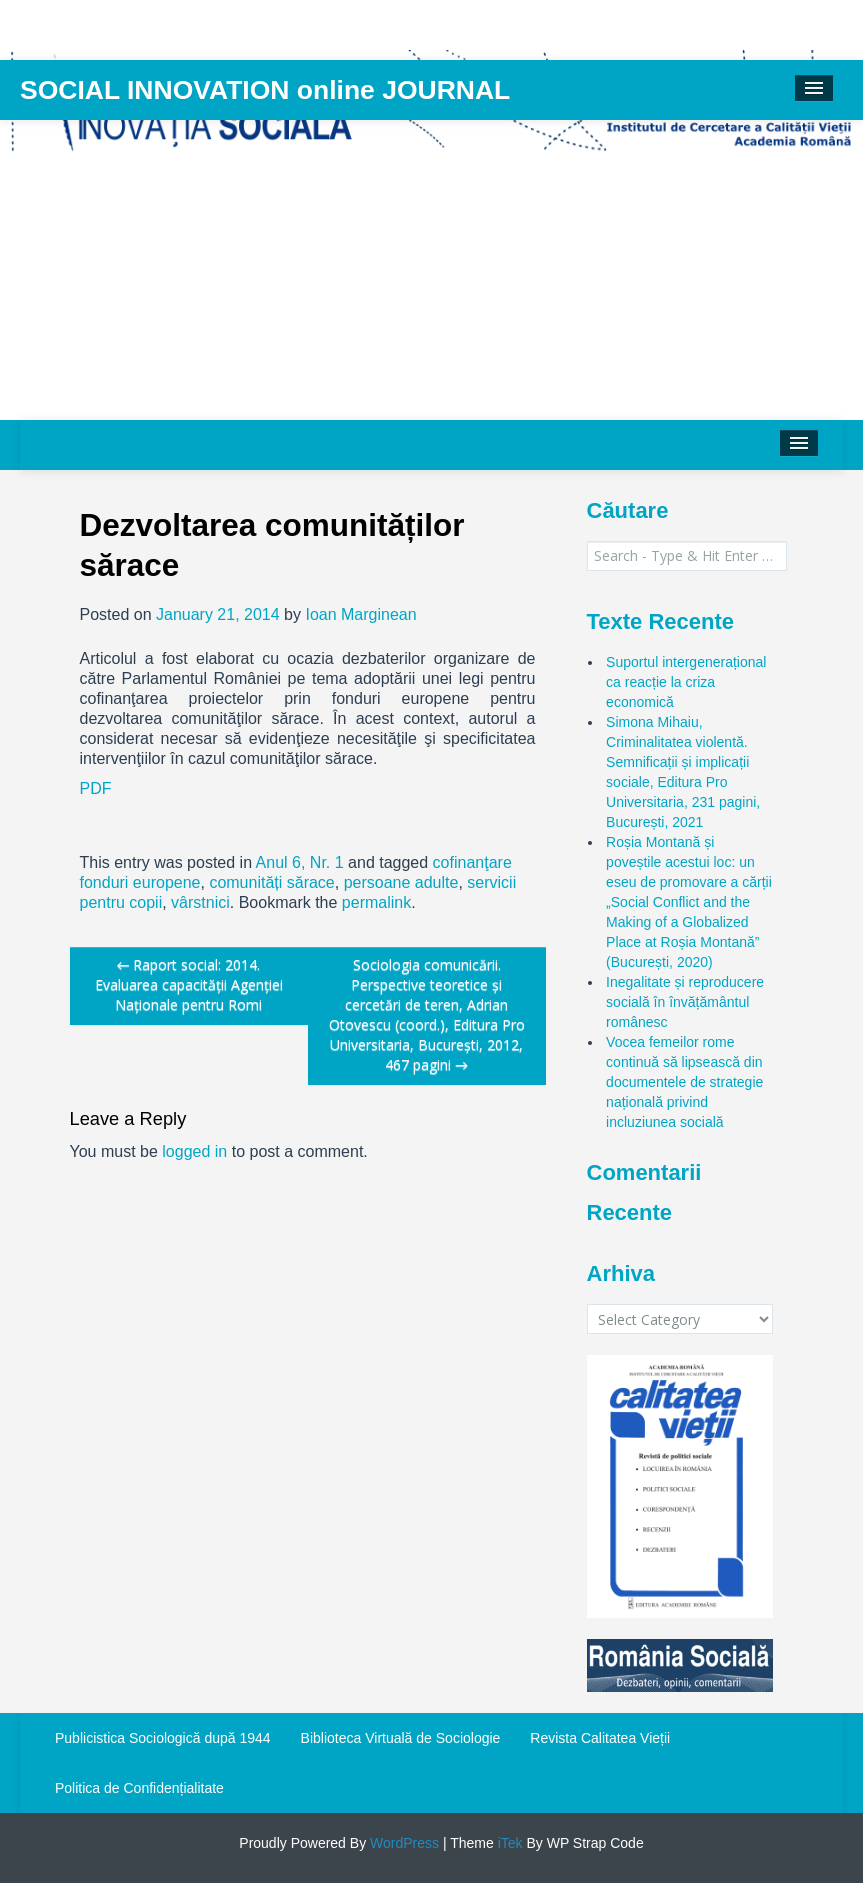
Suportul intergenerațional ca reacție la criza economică (686, 682)
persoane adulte (401, 882)
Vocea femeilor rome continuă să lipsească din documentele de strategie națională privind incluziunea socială (684, 1082)
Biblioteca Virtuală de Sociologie (401, 1738)
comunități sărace (271, 882)
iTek (508, 1843)
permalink (376, 902)
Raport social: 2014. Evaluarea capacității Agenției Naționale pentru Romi (189, 984)
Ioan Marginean (360, 614)
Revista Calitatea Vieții (600, 1738)
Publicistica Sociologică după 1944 (163, 1738)
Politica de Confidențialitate (139, 1788)
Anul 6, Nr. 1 (300, 862)
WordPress (402, 1843)
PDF (96, 788)
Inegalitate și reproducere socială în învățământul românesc (685, 1002)
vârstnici (200, 902)
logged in (194, 1151)
